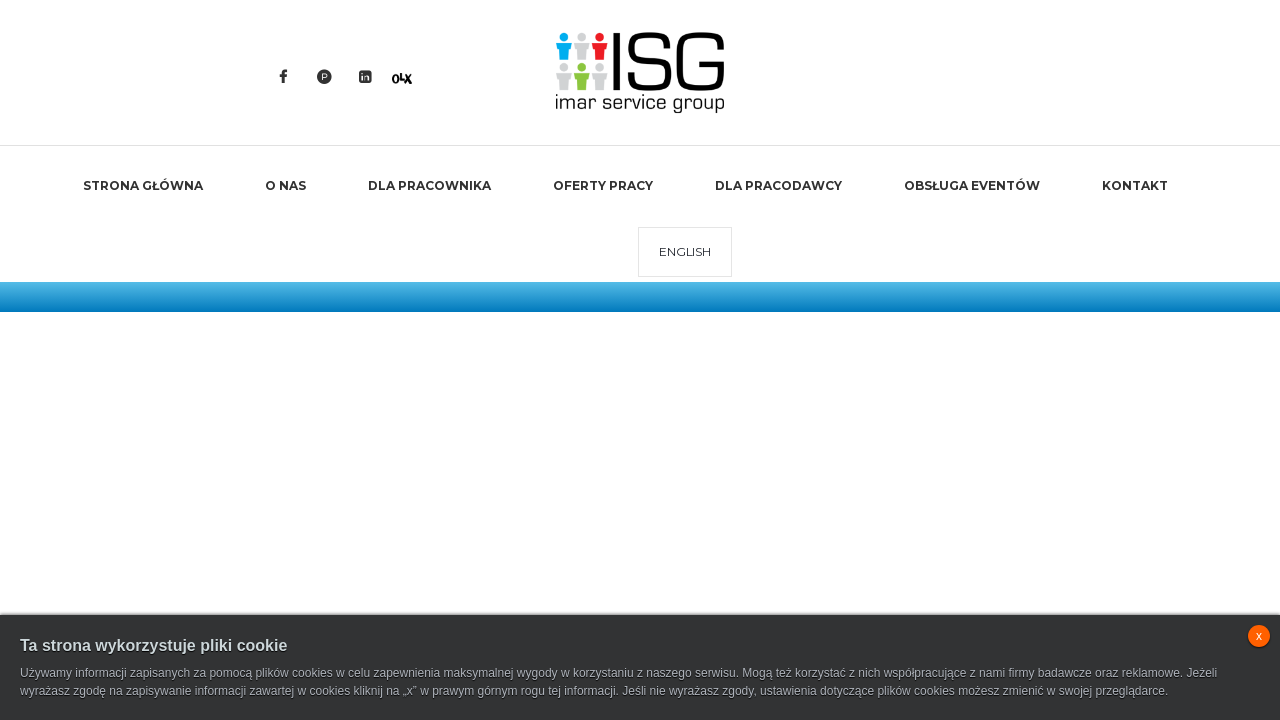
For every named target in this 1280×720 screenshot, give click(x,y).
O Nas (285, 185)
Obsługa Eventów (972, 185)
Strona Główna (143, 185)
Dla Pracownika (429, 185)
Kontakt (1135, 185)
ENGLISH (684, 251)
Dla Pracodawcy (778, 185)
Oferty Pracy (603, 185)
